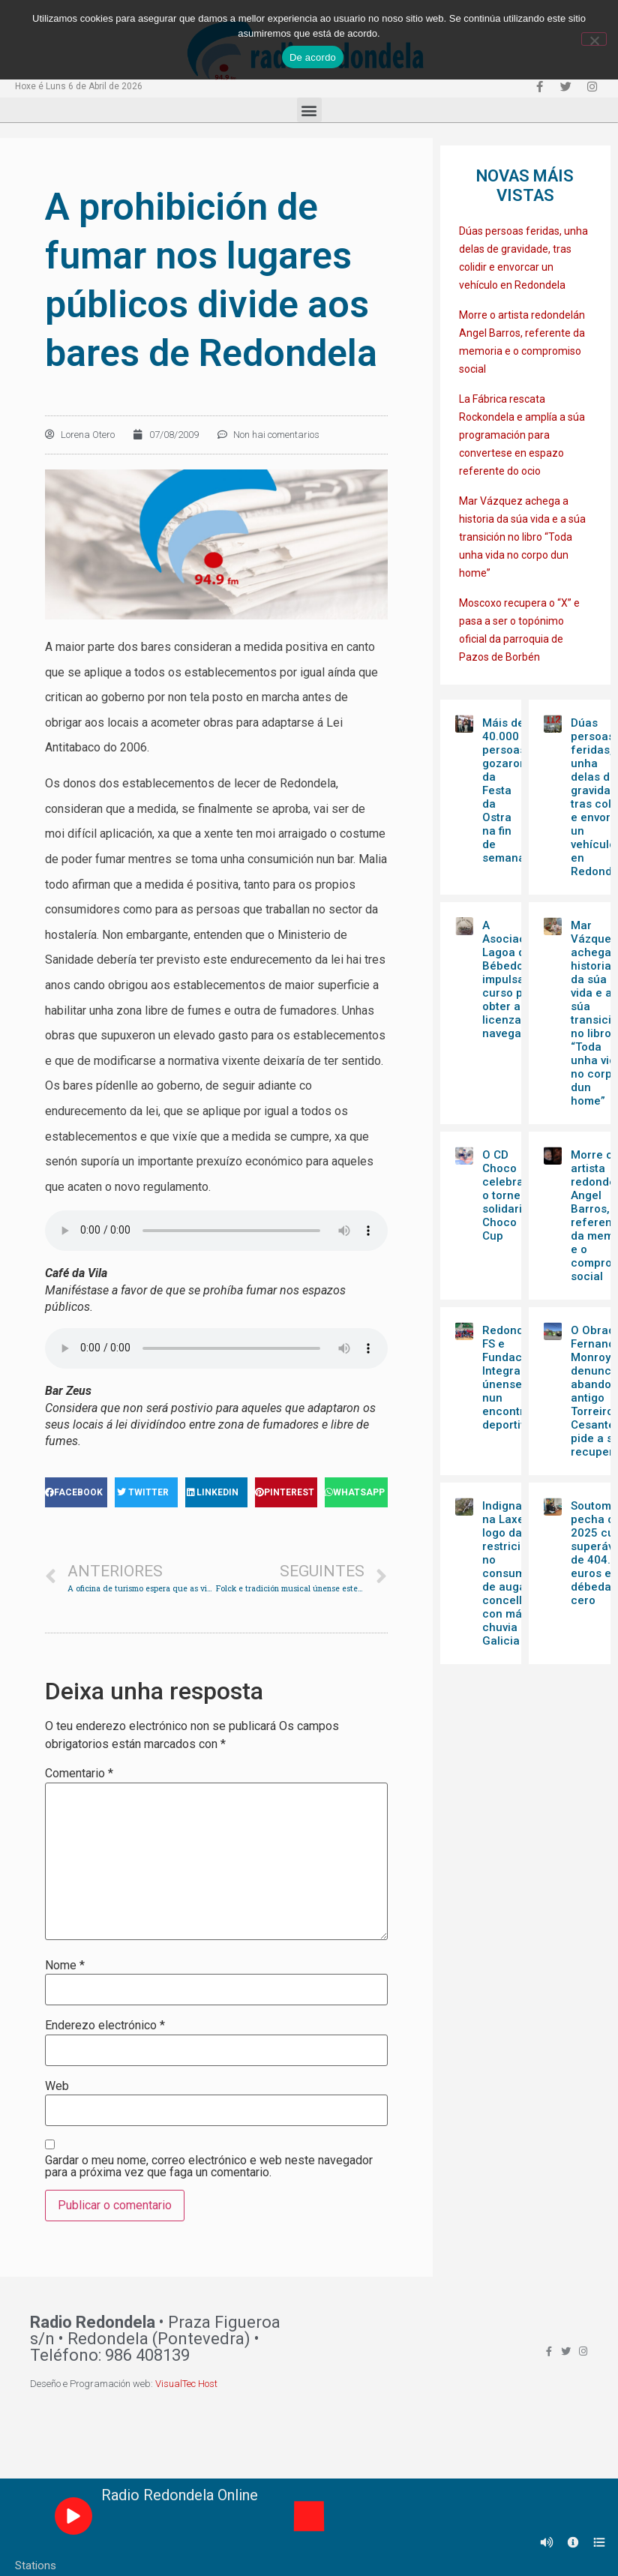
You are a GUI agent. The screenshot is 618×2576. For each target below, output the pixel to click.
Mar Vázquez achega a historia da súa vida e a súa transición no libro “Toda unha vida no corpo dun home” (522, 537)
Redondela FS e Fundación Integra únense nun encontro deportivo (511, 1378)
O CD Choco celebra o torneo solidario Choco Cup (505, 1195)
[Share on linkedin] (216, 1492)
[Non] (594, 39)
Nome (65, 1966)
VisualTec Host (186, 2383)
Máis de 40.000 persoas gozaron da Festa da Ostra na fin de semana (504, 790)
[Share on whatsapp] (356, 1492)
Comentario (79, 1774)
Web (57, 2086)
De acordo (313, 57)
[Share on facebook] (76, 1492)
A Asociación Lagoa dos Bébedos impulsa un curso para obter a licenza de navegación (513, 979)
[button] (309, 109)
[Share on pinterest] (286, 1492)
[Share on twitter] (146, 1492)
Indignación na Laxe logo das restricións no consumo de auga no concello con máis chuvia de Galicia (513, 1573)
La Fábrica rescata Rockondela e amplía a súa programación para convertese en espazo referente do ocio (522, 435)
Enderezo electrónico (105, 2026)
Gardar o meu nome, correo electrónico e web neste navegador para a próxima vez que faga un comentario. (209, 2167)
